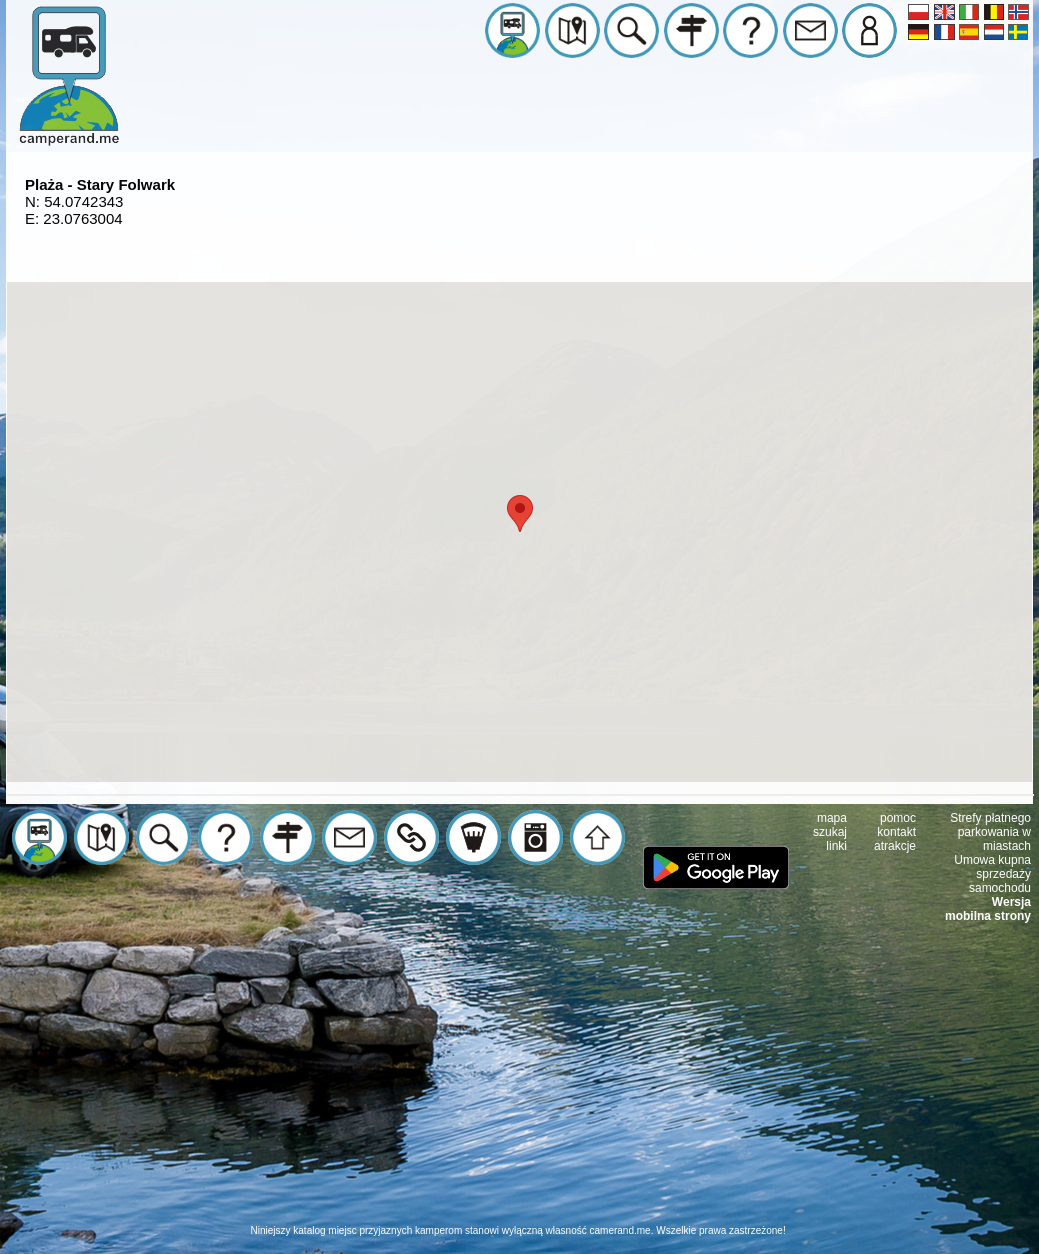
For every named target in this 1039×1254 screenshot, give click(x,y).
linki (836, 846)
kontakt (896, 832)
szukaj (830, 832)
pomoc (898, 818)
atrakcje (895, 846)
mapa (832, 818)
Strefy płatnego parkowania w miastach (990, 832)
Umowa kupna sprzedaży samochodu (992, 874)
